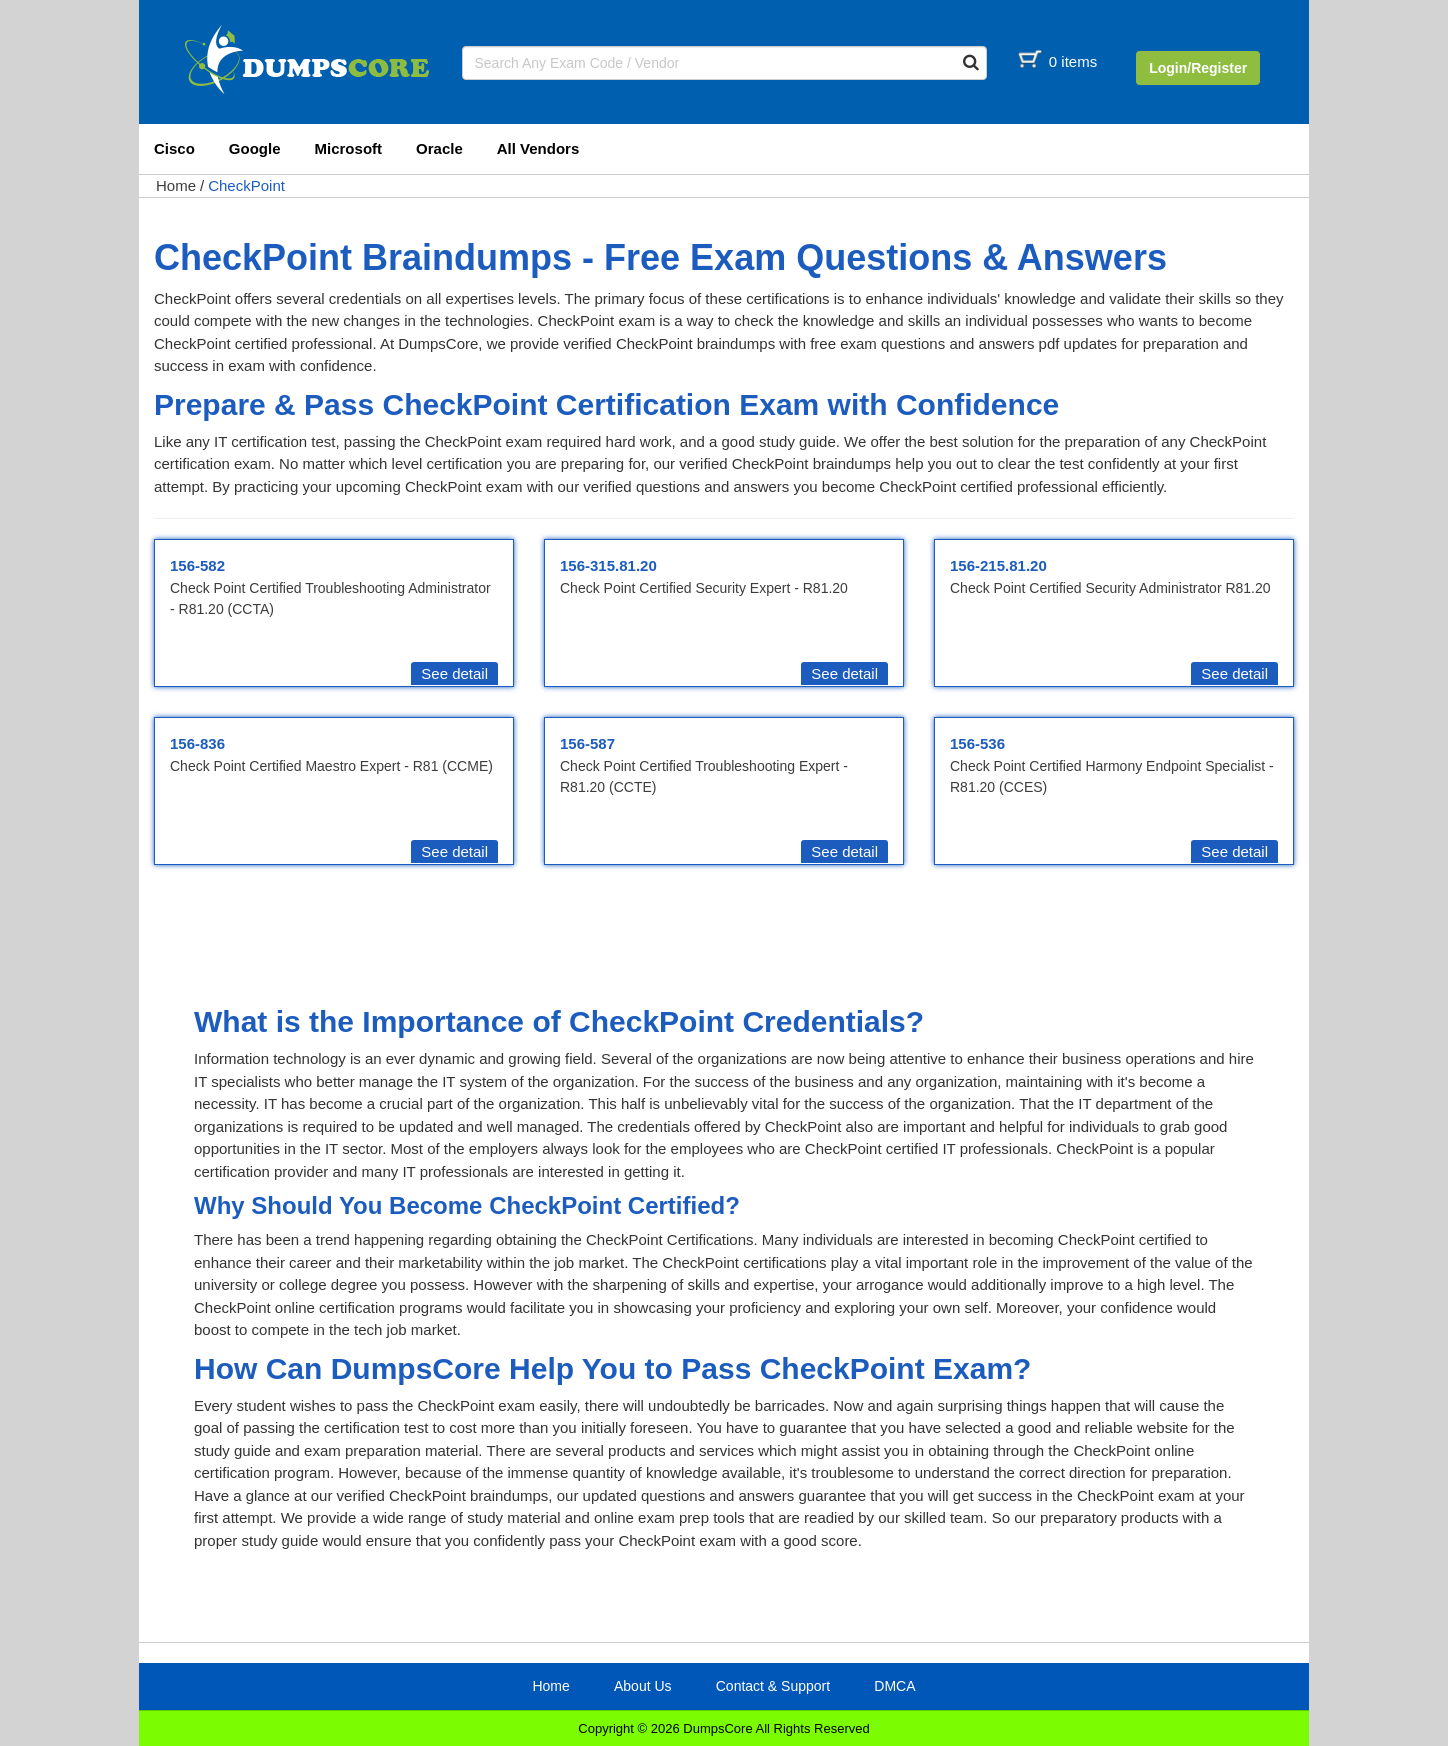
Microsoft (349, 148)
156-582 (197, 565)
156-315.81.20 (608, 565)
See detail (454, 673)
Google (255, 148)
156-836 (197, 743)
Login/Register (1198, 68)
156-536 (977, 743)
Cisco (174, 148)
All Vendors (538, 148)
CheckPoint (246, 185)
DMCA (894, 1686)
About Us (643, 1686)
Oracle (439, 148)
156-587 (587, 743)
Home (176, 185)
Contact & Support (773, 1686)
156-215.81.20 (998, 565)
